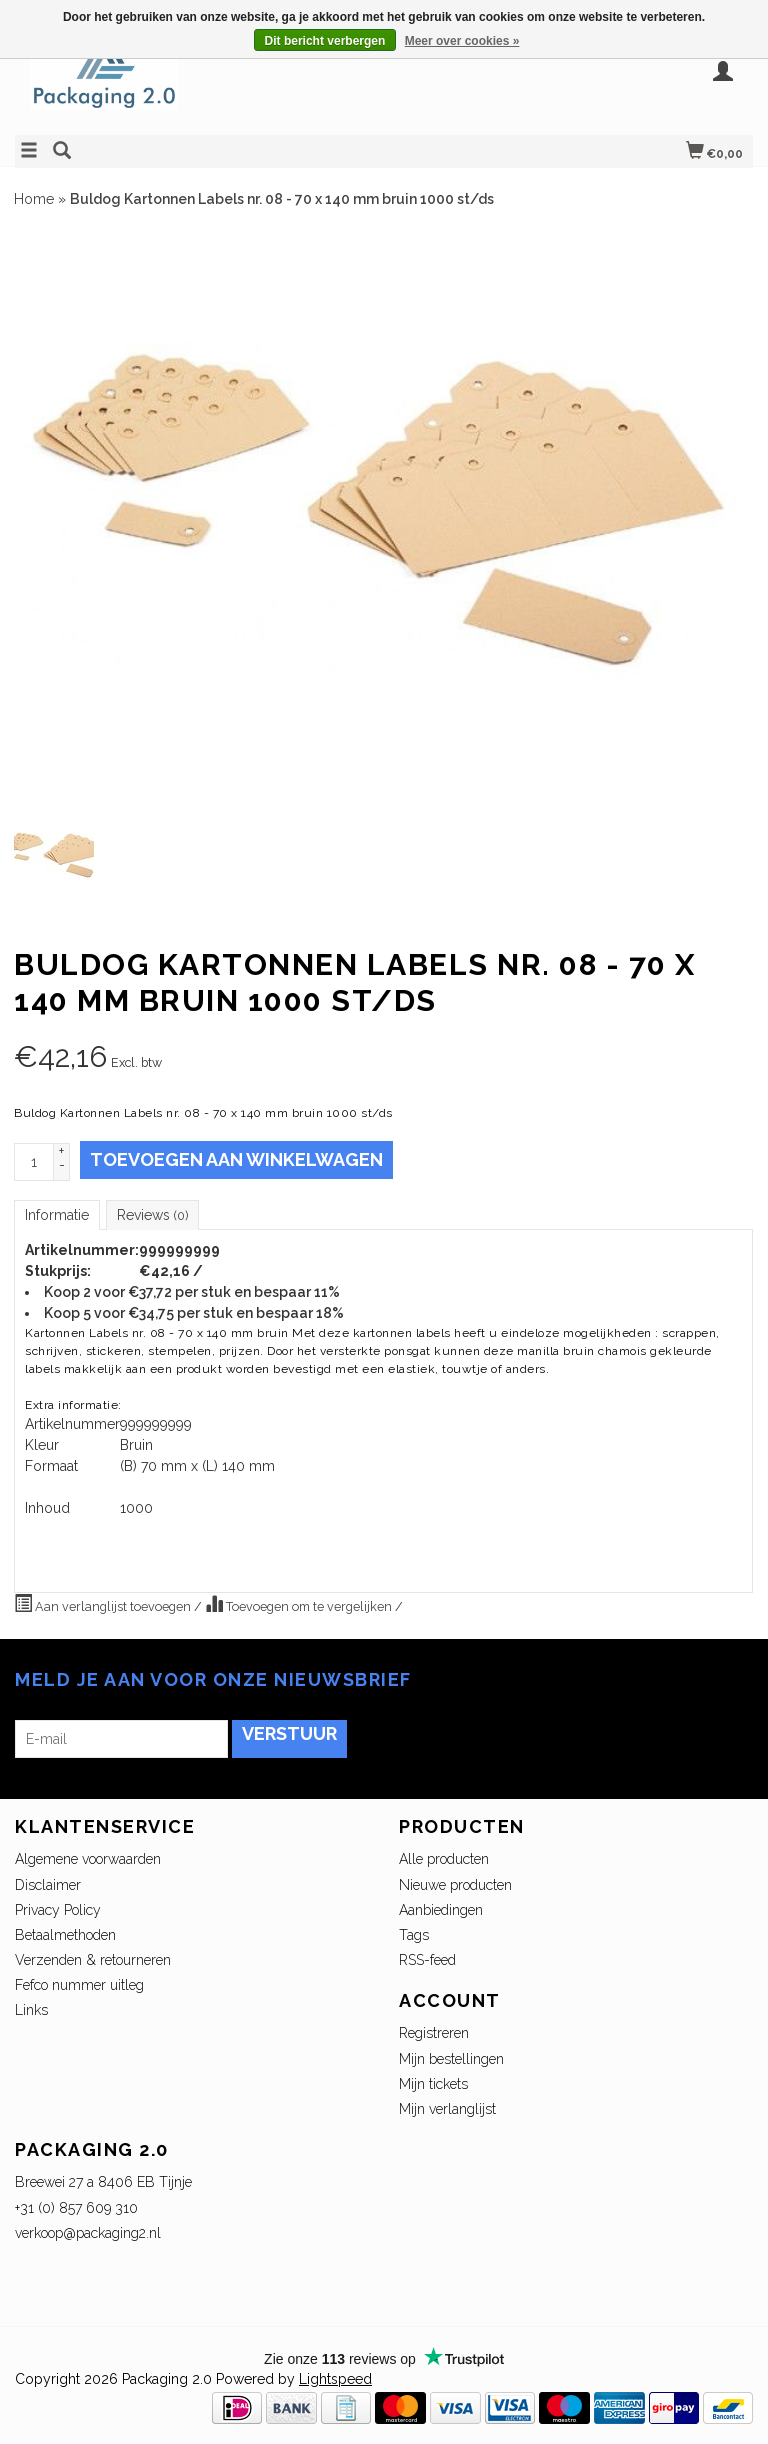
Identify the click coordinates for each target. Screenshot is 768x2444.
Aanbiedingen (441, 1910)
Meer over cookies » (462, 41)
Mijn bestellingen (451, 2059)
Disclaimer (48, 1885)
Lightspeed (335, 2379)
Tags (414, 1935)
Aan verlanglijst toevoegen (104, 1604)
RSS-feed (427, 1960)
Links (31, 2010)
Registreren (434, 2033)
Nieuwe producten (455, 1885)
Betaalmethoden (65, 1935)
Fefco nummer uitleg (79, 1985)
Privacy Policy (58, 1910)
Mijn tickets (433, 2084)
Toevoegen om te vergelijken (300, 1604)
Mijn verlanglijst (447, 2109)
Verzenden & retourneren (93, 1960)
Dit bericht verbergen (325, 41)
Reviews (152, 1215)
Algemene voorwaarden (88, 1859)
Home (34, 199)
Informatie (57, 1215)
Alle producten (444, 1859)
